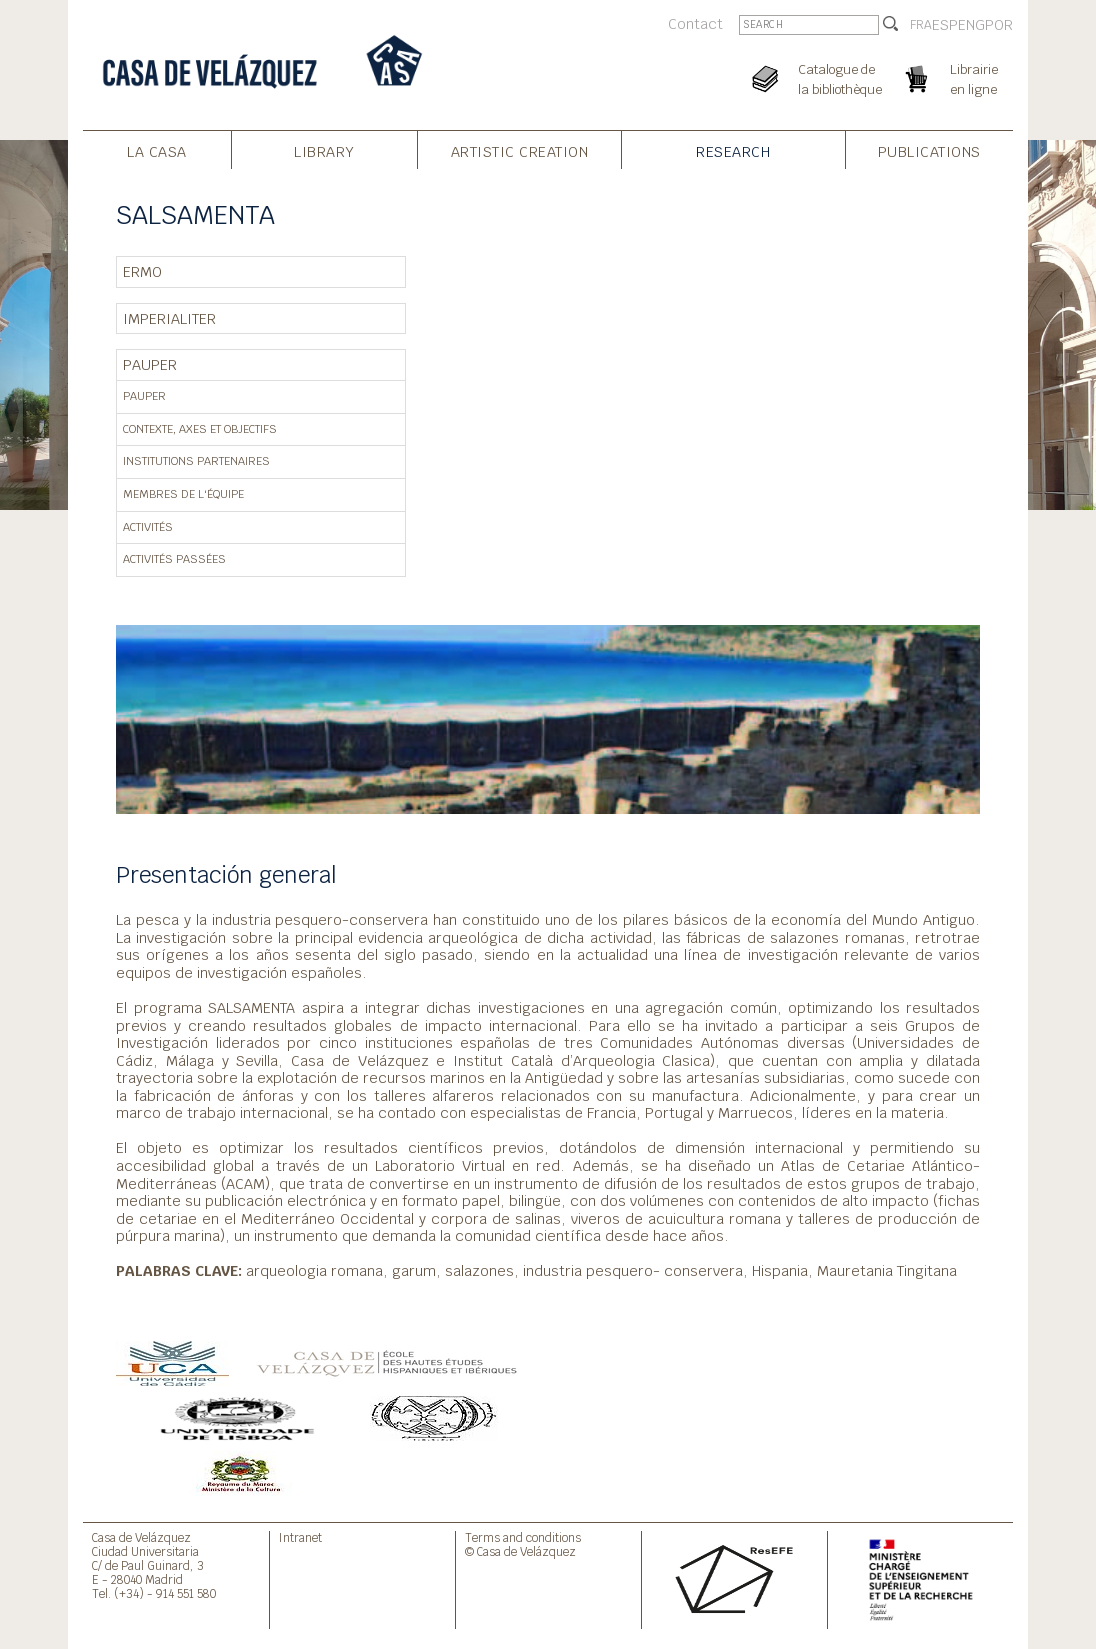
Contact (695, 23)
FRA (921, 25)
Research (733, 151)
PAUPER (150, 364)
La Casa (157, 151)
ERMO (142, 271)
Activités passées (174, 559)
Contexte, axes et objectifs (200, 429)
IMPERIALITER (169, 318)
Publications (929, 151)
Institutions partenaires (196, 461)
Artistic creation (520, 151)
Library (324, 151)
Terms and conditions (523, 1537)
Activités (148, 527)
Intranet (300, 1537)
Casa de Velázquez (141, 1537)
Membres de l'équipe (183, 494)
